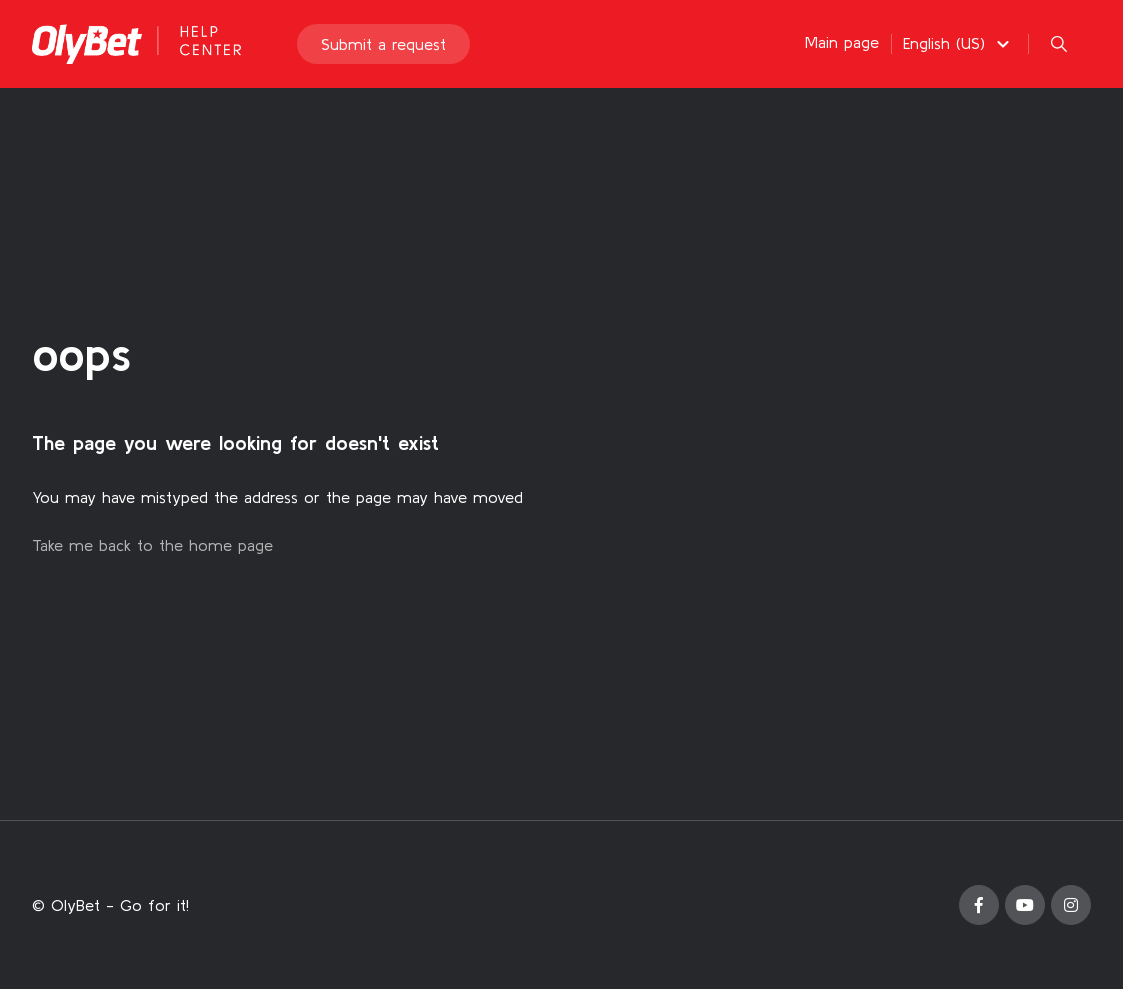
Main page (842, 42)
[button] (959, 43)
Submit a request (383, 44)
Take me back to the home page (152, 545)
